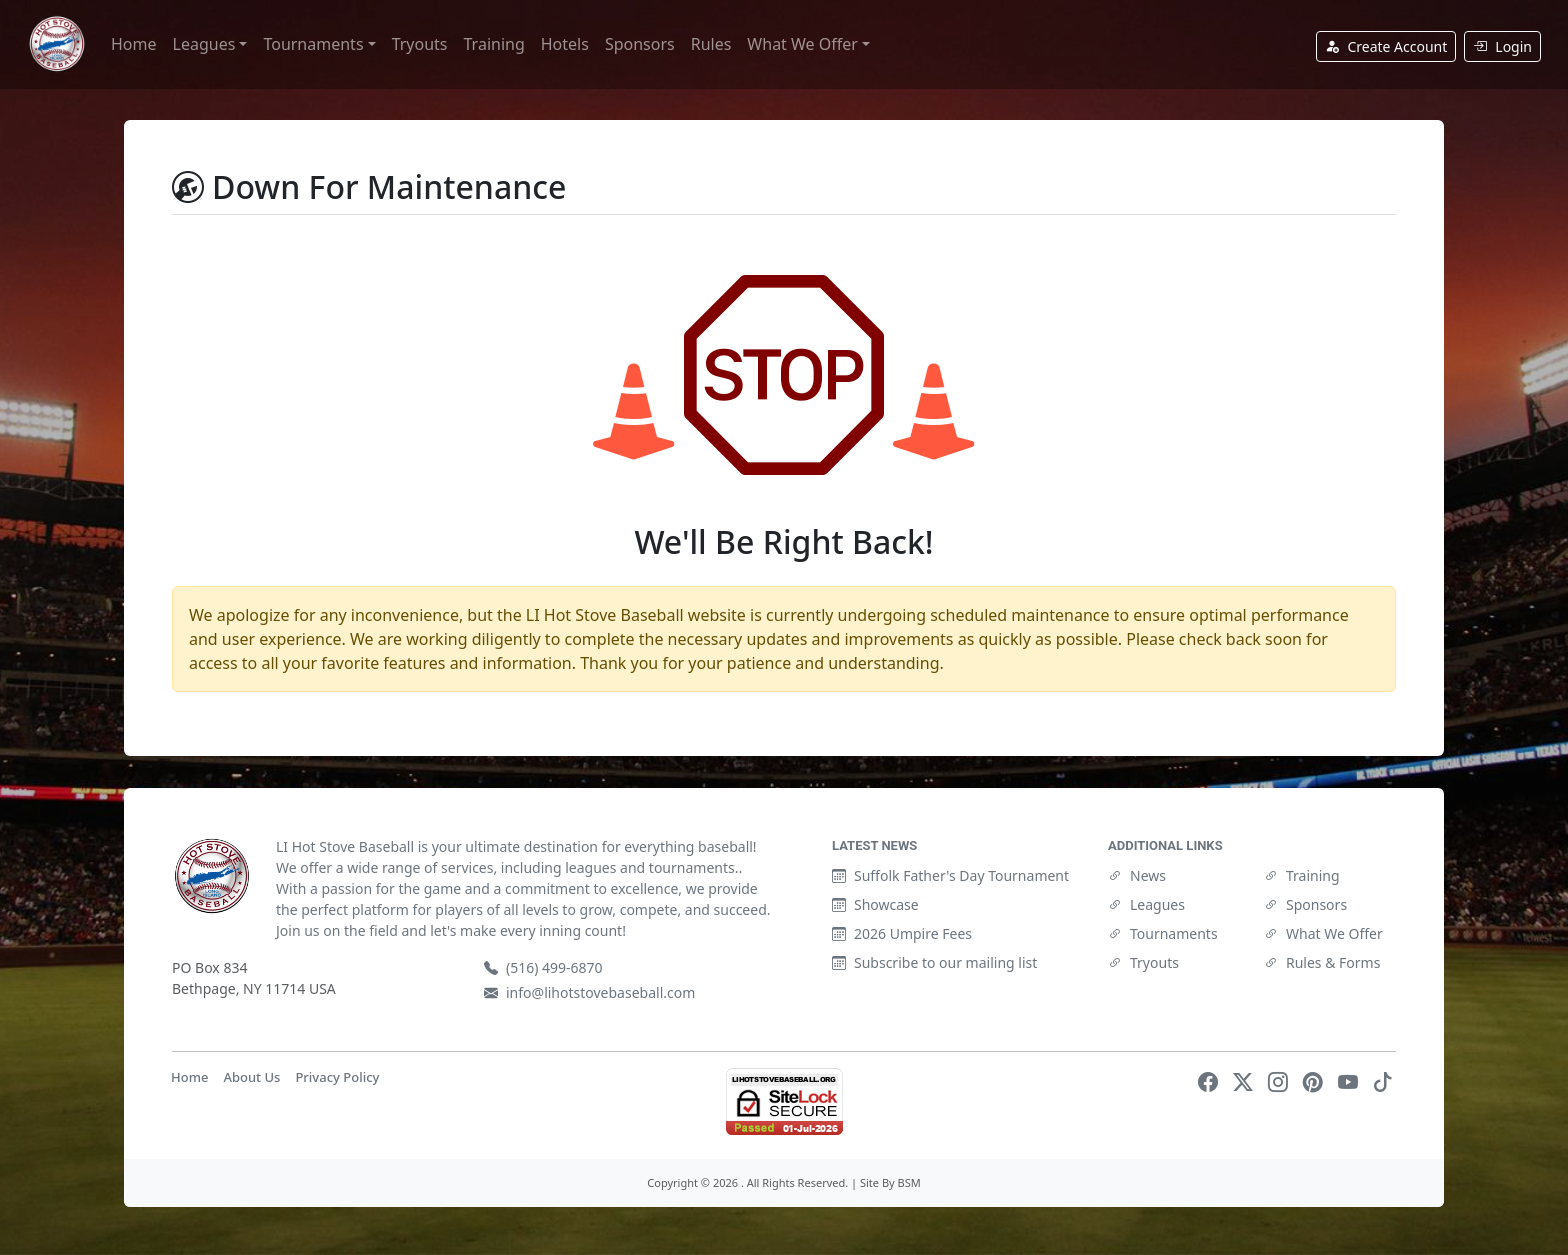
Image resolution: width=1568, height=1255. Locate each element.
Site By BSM (890, 1182)
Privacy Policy (337, 1077)
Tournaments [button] (313, 44)
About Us (251, 1077)
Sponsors (640, 44)
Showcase (875, 904)
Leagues (1146, 904)
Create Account (1386, 46)
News (1137, 875)
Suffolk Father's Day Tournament (950, 875)
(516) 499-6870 (543, 967)
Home (134, 44)
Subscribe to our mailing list (934, 962)
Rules (711, 44)
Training (494, 44)
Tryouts (420, 44)
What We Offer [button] (802, 44)
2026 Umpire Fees (902, 933)
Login (1502, 46)
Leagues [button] (204, 44)
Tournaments (1163, 933)
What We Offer (1323, 933)
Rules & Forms (1322, 962)
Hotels (565, 44)
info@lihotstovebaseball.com (589, 992)
